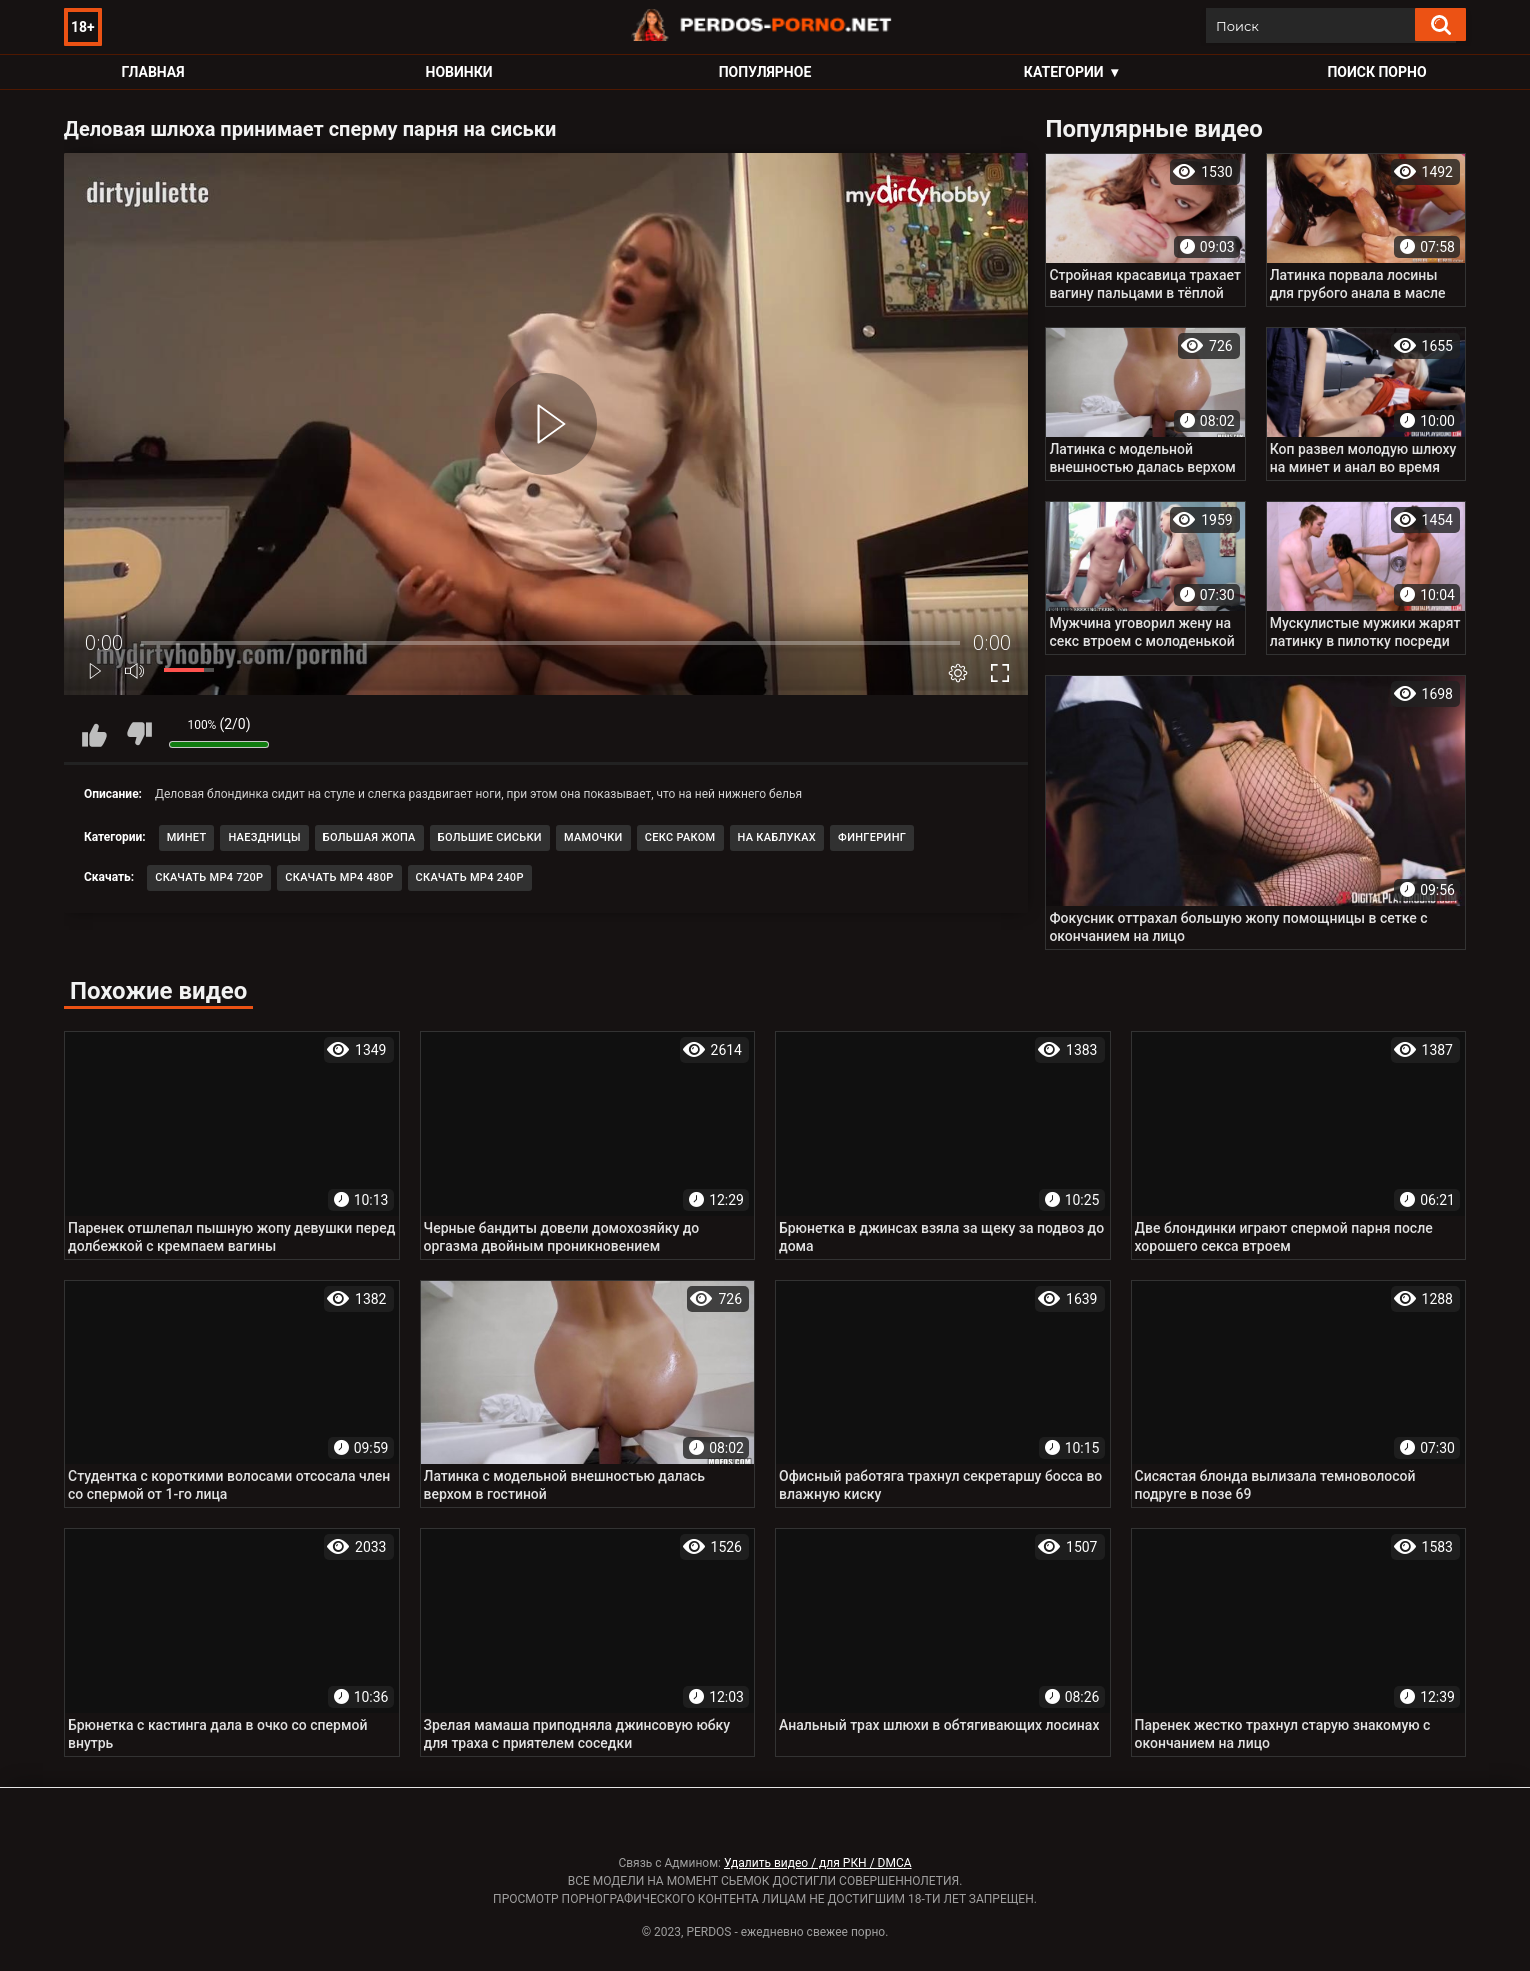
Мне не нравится (139, 734)
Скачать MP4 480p (339, 877)
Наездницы (264, 837)
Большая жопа (369, 837)
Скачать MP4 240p (470, 877)
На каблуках (777, 837)
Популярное (765, 72)
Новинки (459, 72)
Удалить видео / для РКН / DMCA (818, 1863)
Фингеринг (872, 837)
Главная (152, 72)
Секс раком (680, 837)
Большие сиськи (490, 837)
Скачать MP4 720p (209, 877)
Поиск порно (1376, 72)
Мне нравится (94, 734)
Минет (187, 837)
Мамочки (593, 837)
